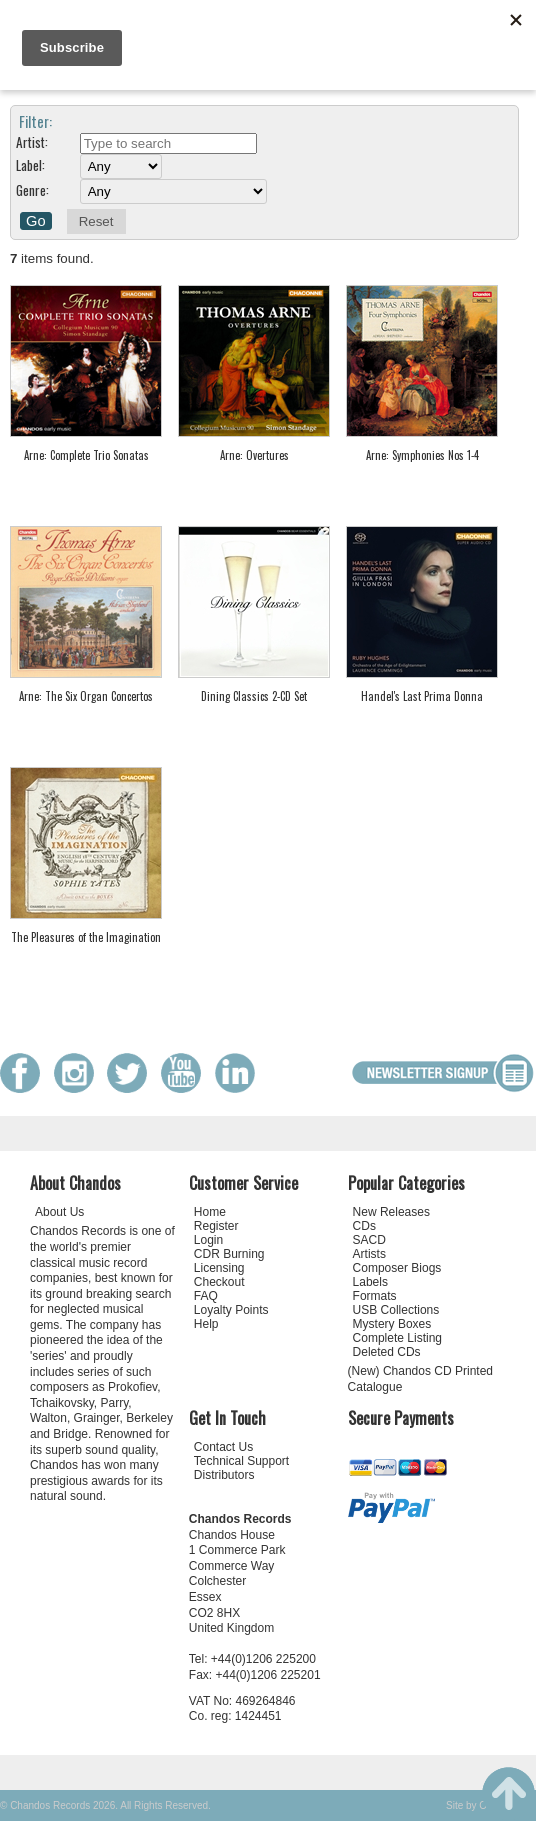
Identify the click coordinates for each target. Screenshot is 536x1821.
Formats (375, 1296)
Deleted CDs (387, 1352)
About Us (59, 1212)
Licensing (219, 1268)
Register (216, 1226)
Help (206, 1324)
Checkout (219, 1282)
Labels (370, 1282)
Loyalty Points (231, 1310)
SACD (369, 1240)
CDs (364, 1226)
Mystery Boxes (392, 1324)
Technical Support (241, 1461)
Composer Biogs (397, 1268)
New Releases (391, 1212)
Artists (369, 1254)
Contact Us (223, 1447)
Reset (96, 221)
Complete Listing (397, 1338)
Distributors (224, 1475)
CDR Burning (229, 1254)
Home (210, 1212)
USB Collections (396, 1310)
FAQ (206, 1296)
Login (208, 1240)
